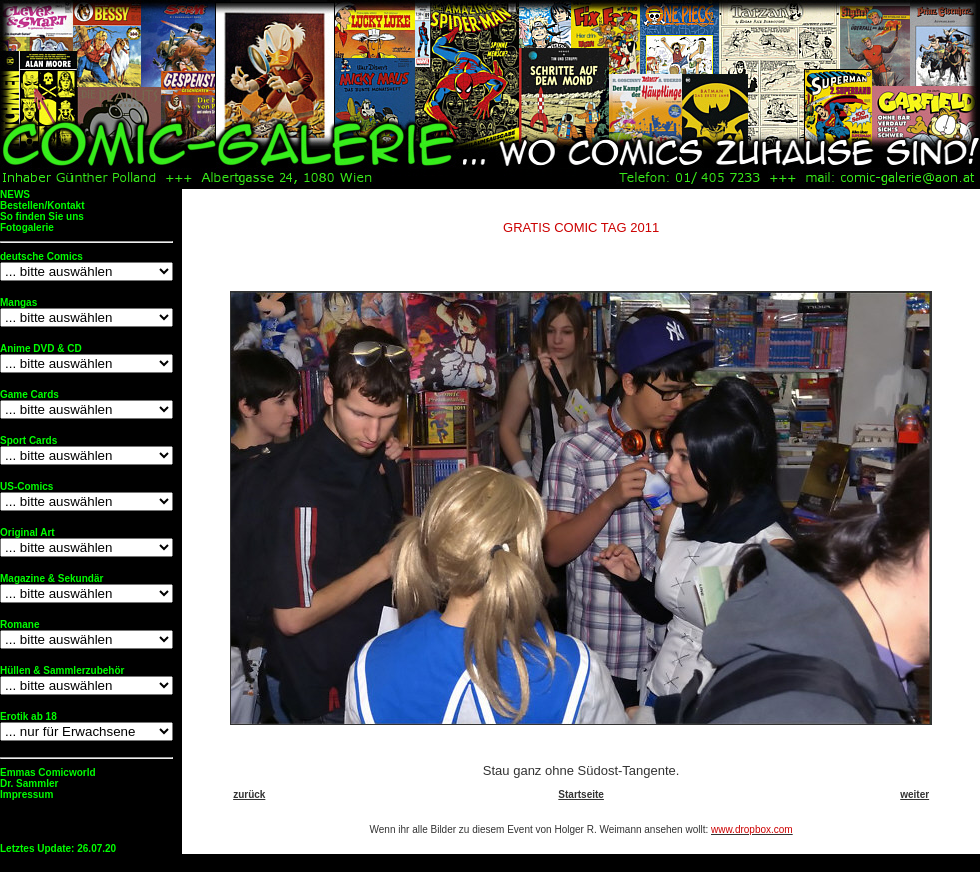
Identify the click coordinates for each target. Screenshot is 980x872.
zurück (249, 794)
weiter (914, 794)
